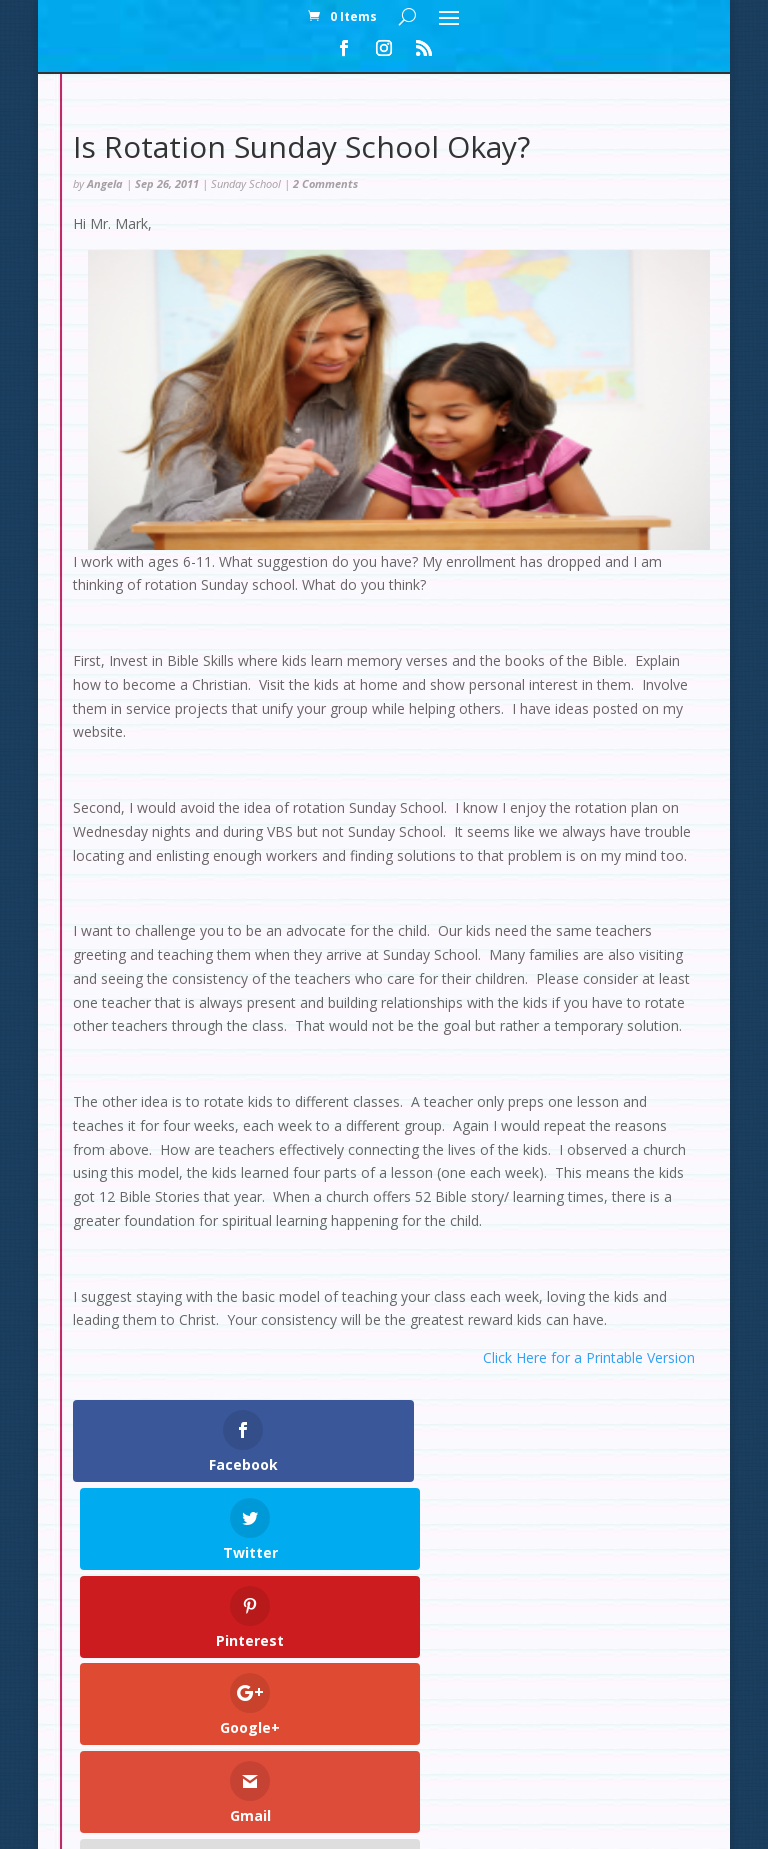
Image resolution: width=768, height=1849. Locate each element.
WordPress (534, 1821)
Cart (465, 1710)
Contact (535, 1710)
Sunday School (246, 183)
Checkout (391, 1710)
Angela (105, 183)
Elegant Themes (338, 1821)
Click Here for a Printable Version (589, 1357)
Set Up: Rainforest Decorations (530, 1733)
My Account (291, 1710)
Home (203, 1710)
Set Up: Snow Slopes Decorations (222, 1733)
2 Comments (325, 183)
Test (379, 1733)
